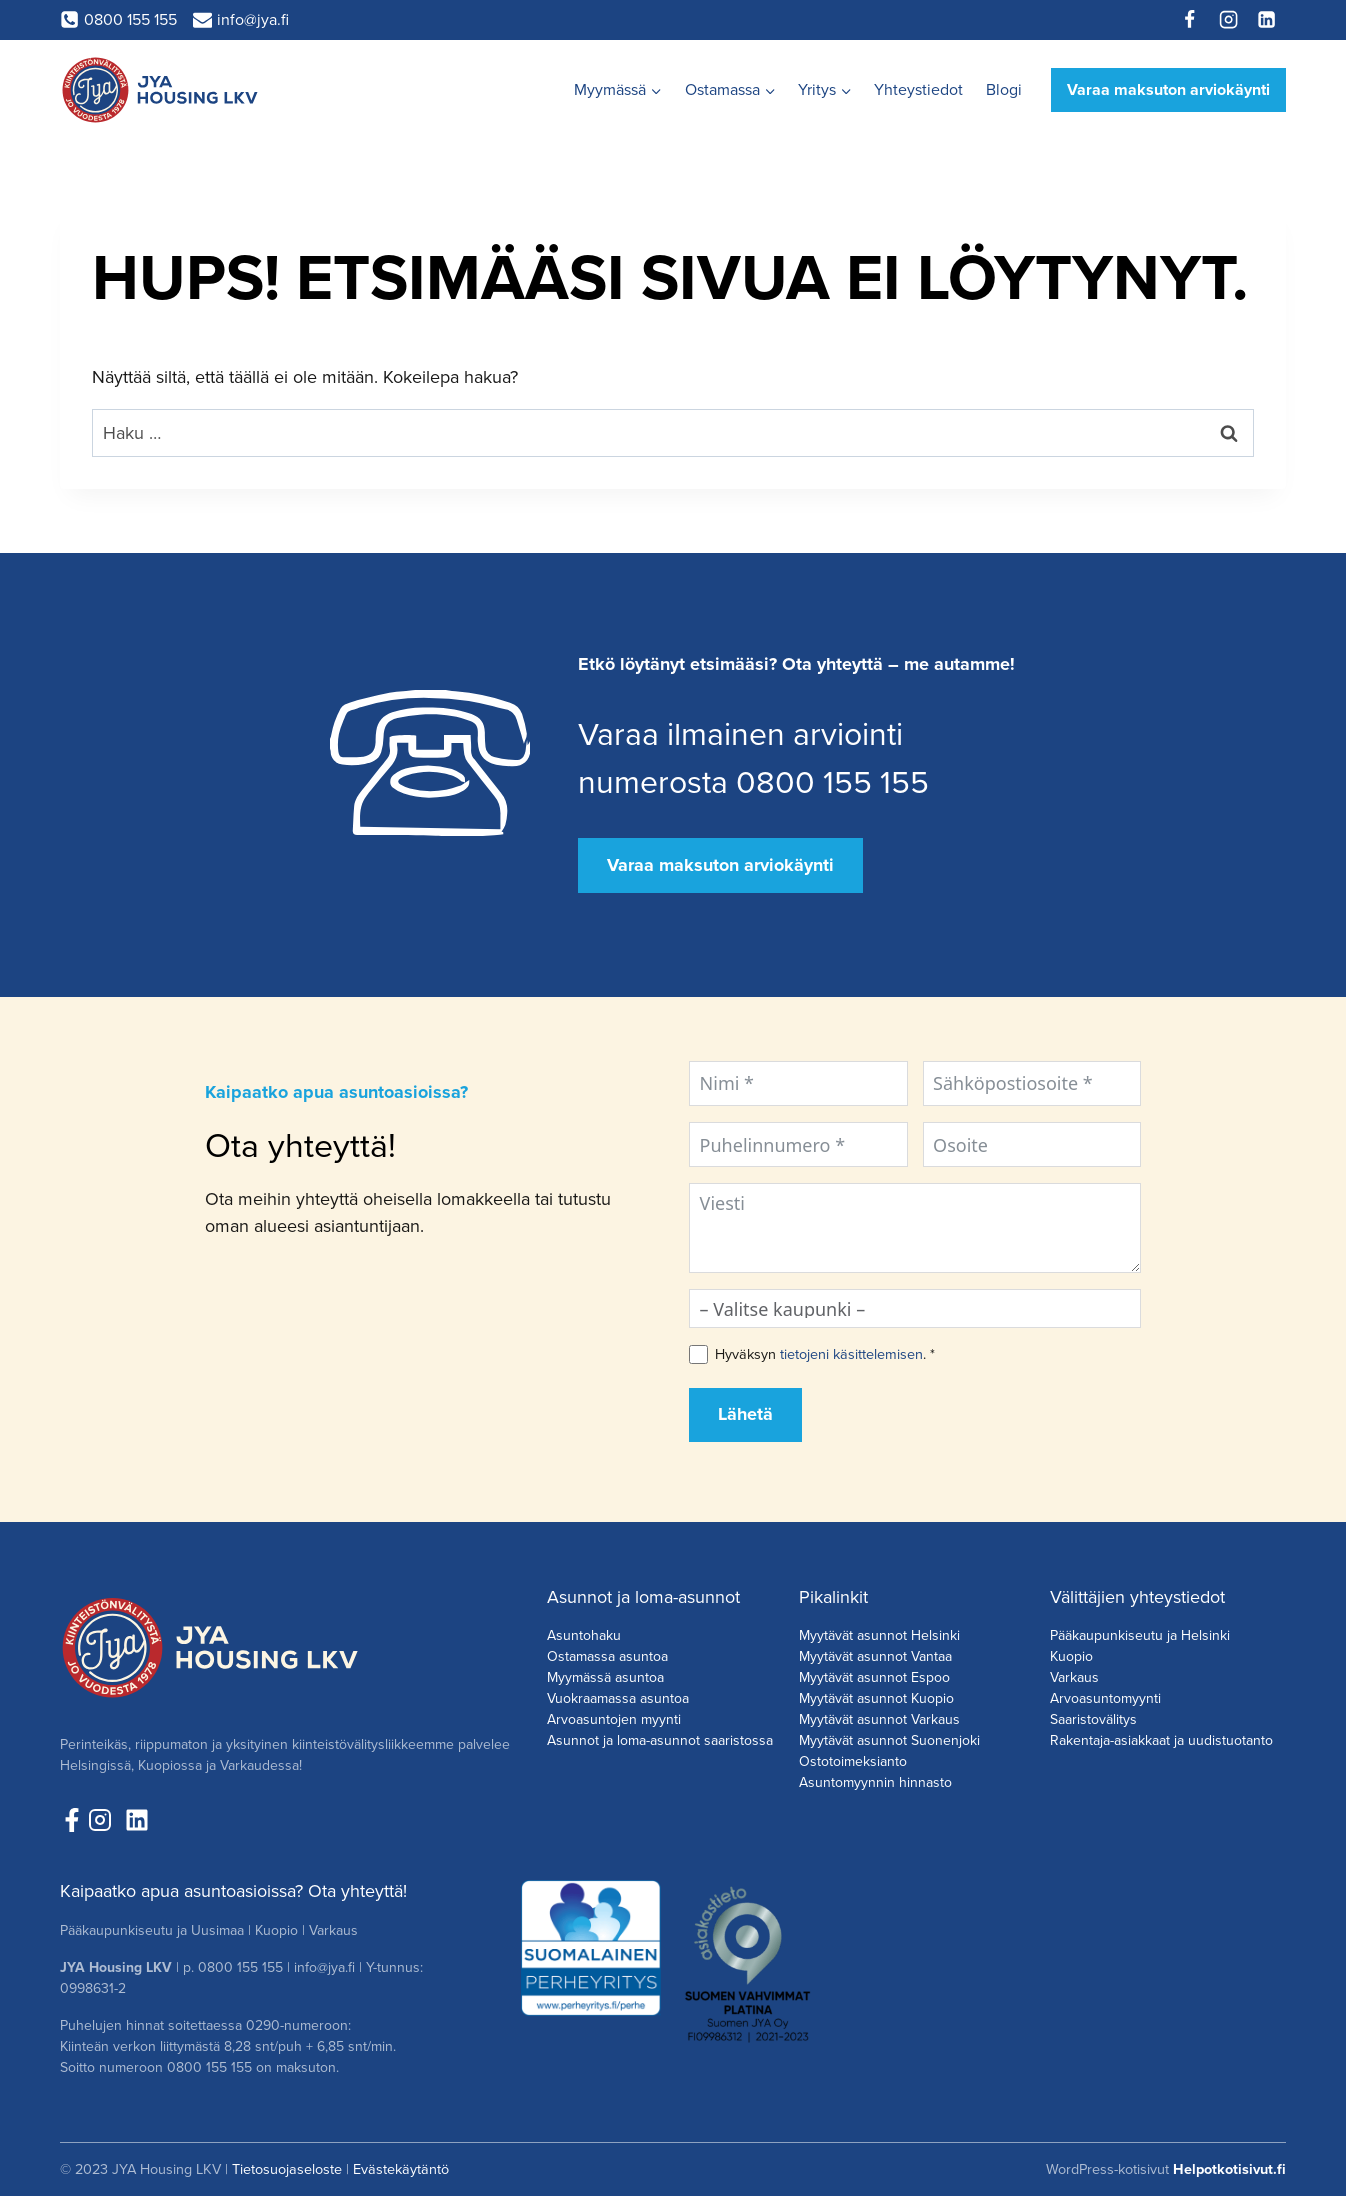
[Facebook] (1190, 20)
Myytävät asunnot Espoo (874, 1677)
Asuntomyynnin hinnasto (875, 1782)
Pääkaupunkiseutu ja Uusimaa (152, 1930)
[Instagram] (1228, 20)
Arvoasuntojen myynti (614, 1719)
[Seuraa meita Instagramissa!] (105, 1820)
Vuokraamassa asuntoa (618, 1698)
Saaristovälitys (1093, 1719)
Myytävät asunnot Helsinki (879, 1635)
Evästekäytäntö (401, 2169)
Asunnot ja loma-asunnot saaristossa (660, 1740)
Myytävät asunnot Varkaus (879, 1719)
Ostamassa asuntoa (607, 1656)
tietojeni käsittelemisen (851, 1354)
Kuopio (1071, 1656)
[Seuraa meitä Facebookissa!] (72, 1820)
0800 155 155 (240, 1967)
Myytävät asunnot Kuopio (876, 1698)
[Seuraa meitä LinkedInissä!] (137, 1820)
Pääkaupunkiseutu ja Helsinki (1140, 1635)
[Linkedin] (1267, 20)
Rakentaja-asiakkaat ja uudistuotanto (1161, 1740)
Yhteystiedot (918, 89)
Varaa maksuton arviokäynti (1168, 89)
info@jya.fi (324, 1967)
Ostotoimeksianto (853, 1761)
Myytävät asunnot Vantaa (875, 1656)
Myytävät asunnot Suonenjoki (889, 1740)
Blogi (1004, 89)
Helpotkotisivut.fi (1229, 2169)
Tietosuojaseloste (287, 2169)
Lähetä (745, 1414)
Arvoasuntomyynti (1105, 1698)
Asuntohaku (584, 1635)
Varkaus (1074, 1677)
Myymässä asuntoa (605, 1677)
